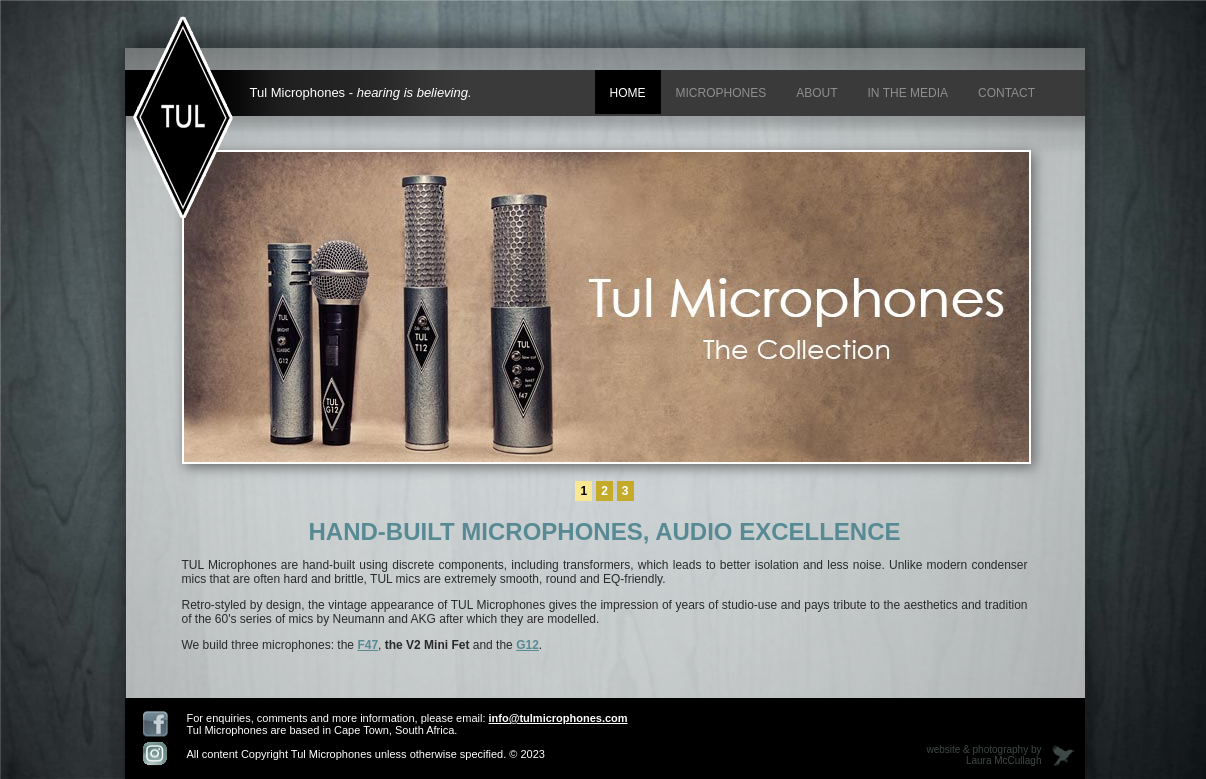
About (816, 93)
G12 (527, 645)
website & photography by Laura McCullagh (983, 755)
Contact (1006, 93)
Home (628, 93)
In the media (908, 93)
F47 (367, 645)
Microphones (721, 93)
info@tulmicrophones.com (558, 718)
